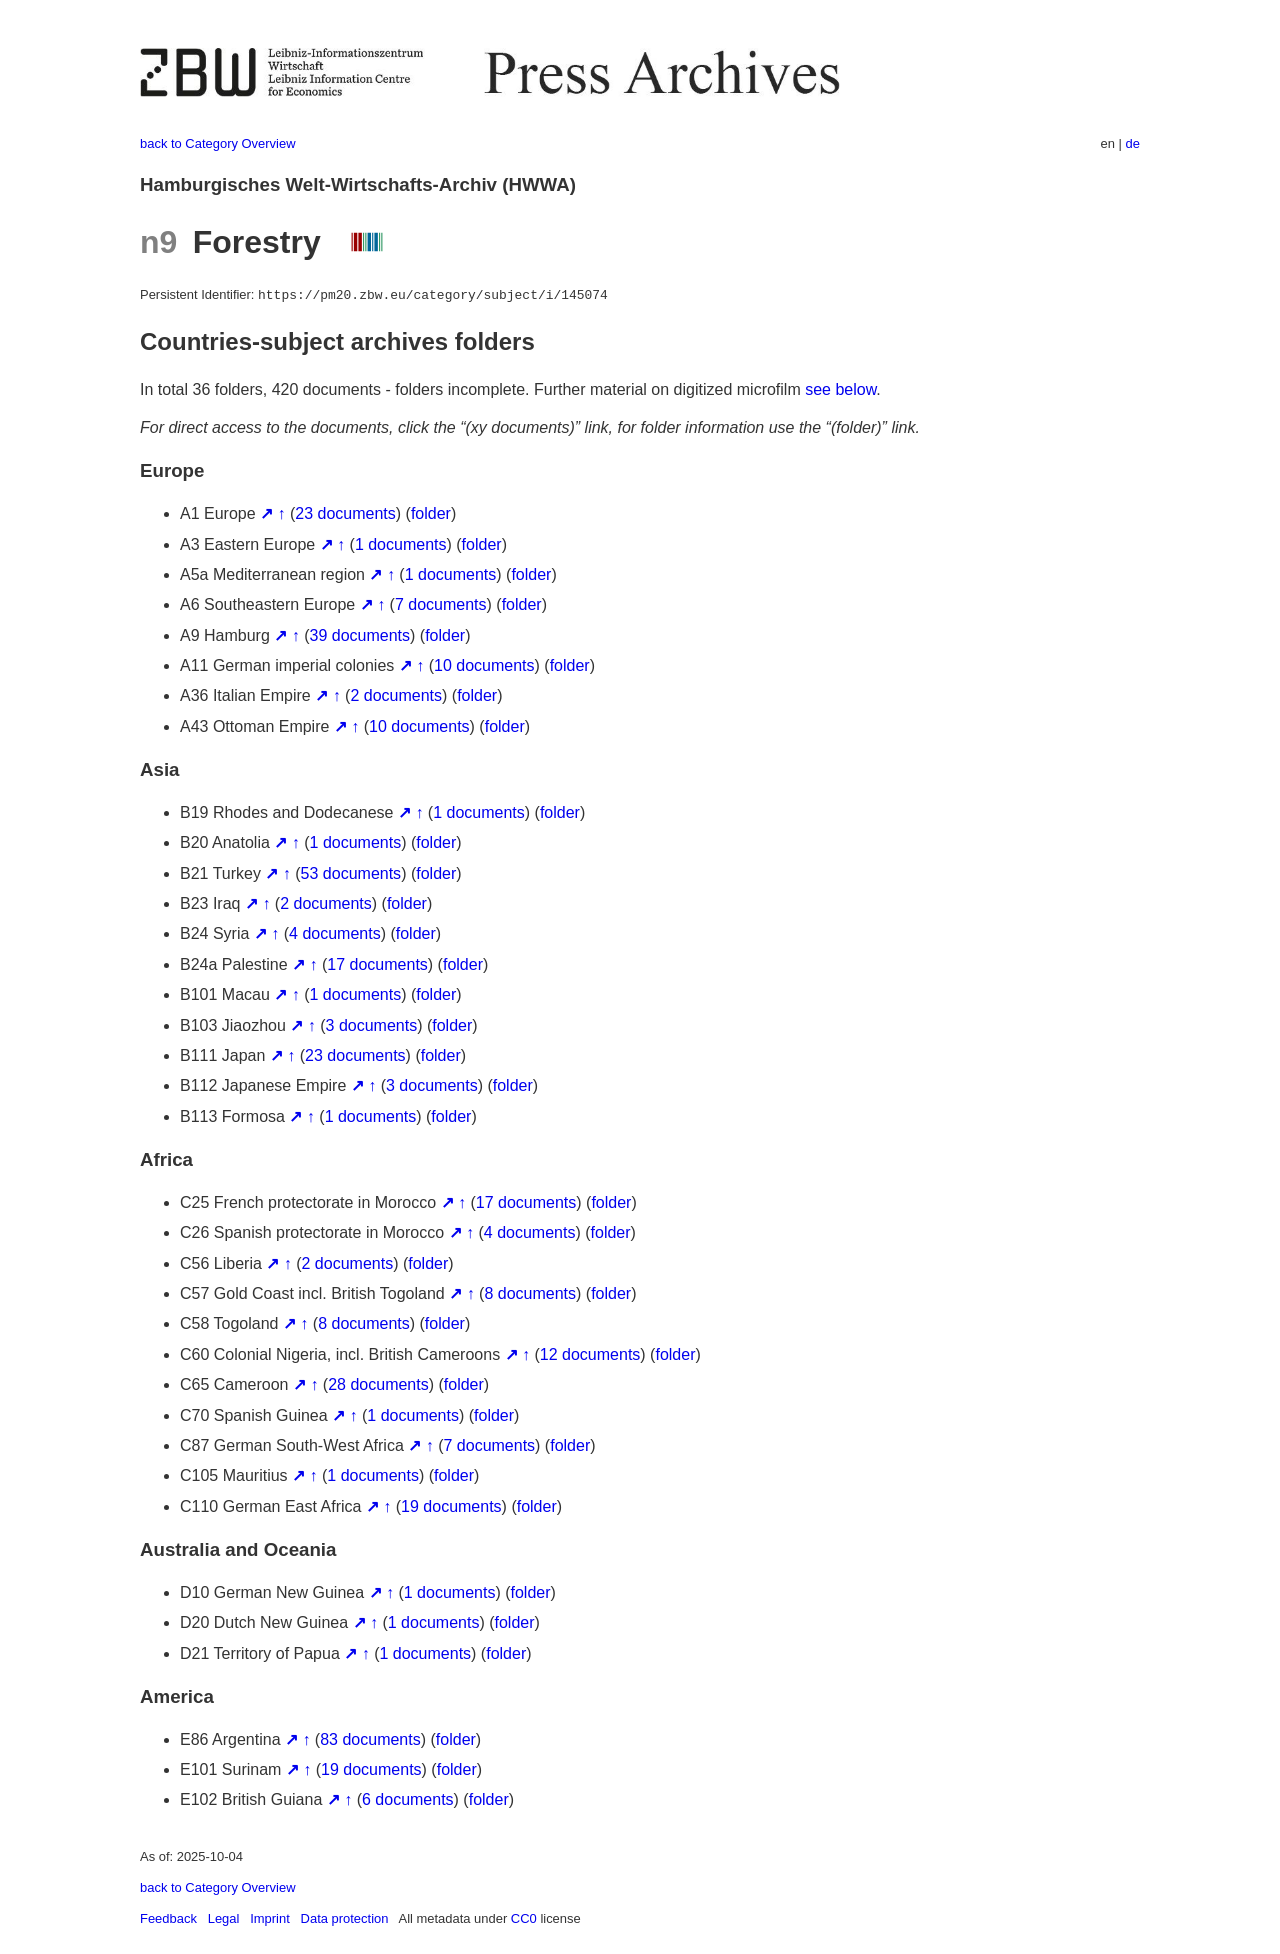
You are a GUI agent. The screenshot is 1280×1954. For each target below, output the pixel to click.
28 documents (378, 1384)
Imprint (270, 1918)
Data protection (345, 1918)
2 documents (396, 695)
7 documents (441, 604)
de (1133, 143)
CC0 (524, 1918)
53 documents (351, 873)
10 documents (484, 665)
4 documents (335, 933)
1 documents (401, 544)
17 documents (377, 964)
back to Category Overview (218, 143)
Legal (224, 1918)
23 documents (345, 513)
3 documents (372, 1025)
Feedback (168, 1918)
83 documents (370, 1739)
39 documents (360, 635)
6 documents (408, 1799)
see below (840, 389)
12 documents (590, 1354)
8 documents (530, 1293)
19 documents (451, 1506)
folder (431, 513)
